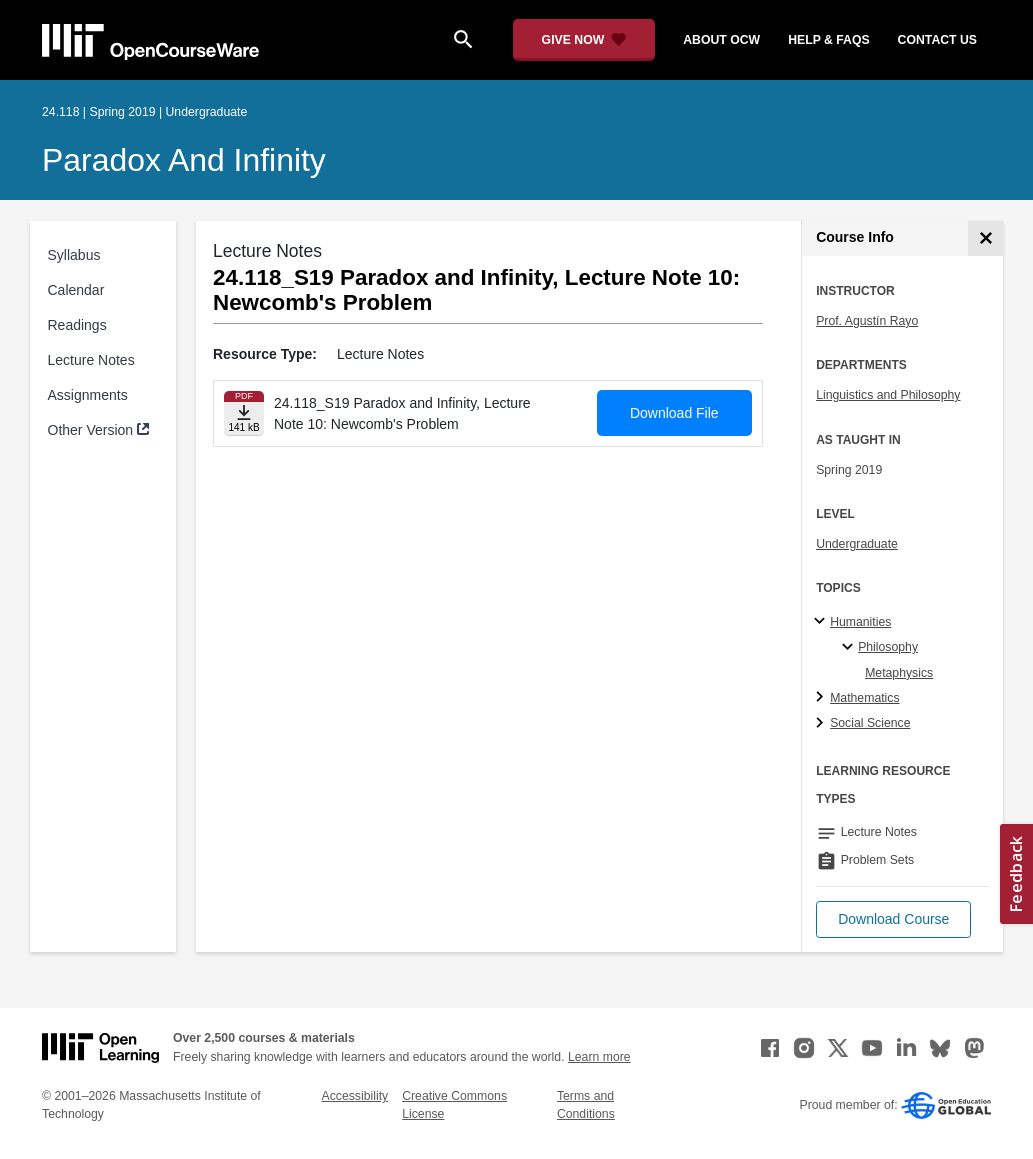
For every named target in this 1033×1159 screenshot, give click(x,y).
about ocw (721, 40)
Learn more (599, 1057)
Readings (77, 325)
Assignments (88, 395)
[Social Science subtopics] (822, 724)
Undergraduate (857, 544)
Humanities (860, 622)
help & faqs (828, 40)
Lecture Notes (91, 360)
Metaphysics (899, 673)
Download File (674, 413)
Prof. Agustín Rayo (867, 321)
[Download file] (244, 413)
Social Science (870, 723)
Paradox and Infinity (184, 160)
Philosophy (888, 647)
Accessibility (354, 1096)
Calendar (76, 290)
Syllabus (74, 255)
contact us (937, 40)
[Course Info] (985, 238)
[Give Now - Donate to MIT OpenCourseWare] (584, 40)
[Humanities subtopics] (822, 622)
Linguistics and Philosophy (888, 395)
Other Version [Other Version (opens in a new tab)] (91, 430)
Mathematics (864, 698)
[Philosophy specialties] (850, 648)
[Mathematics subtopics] (822, 698)
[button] (893, 919)
